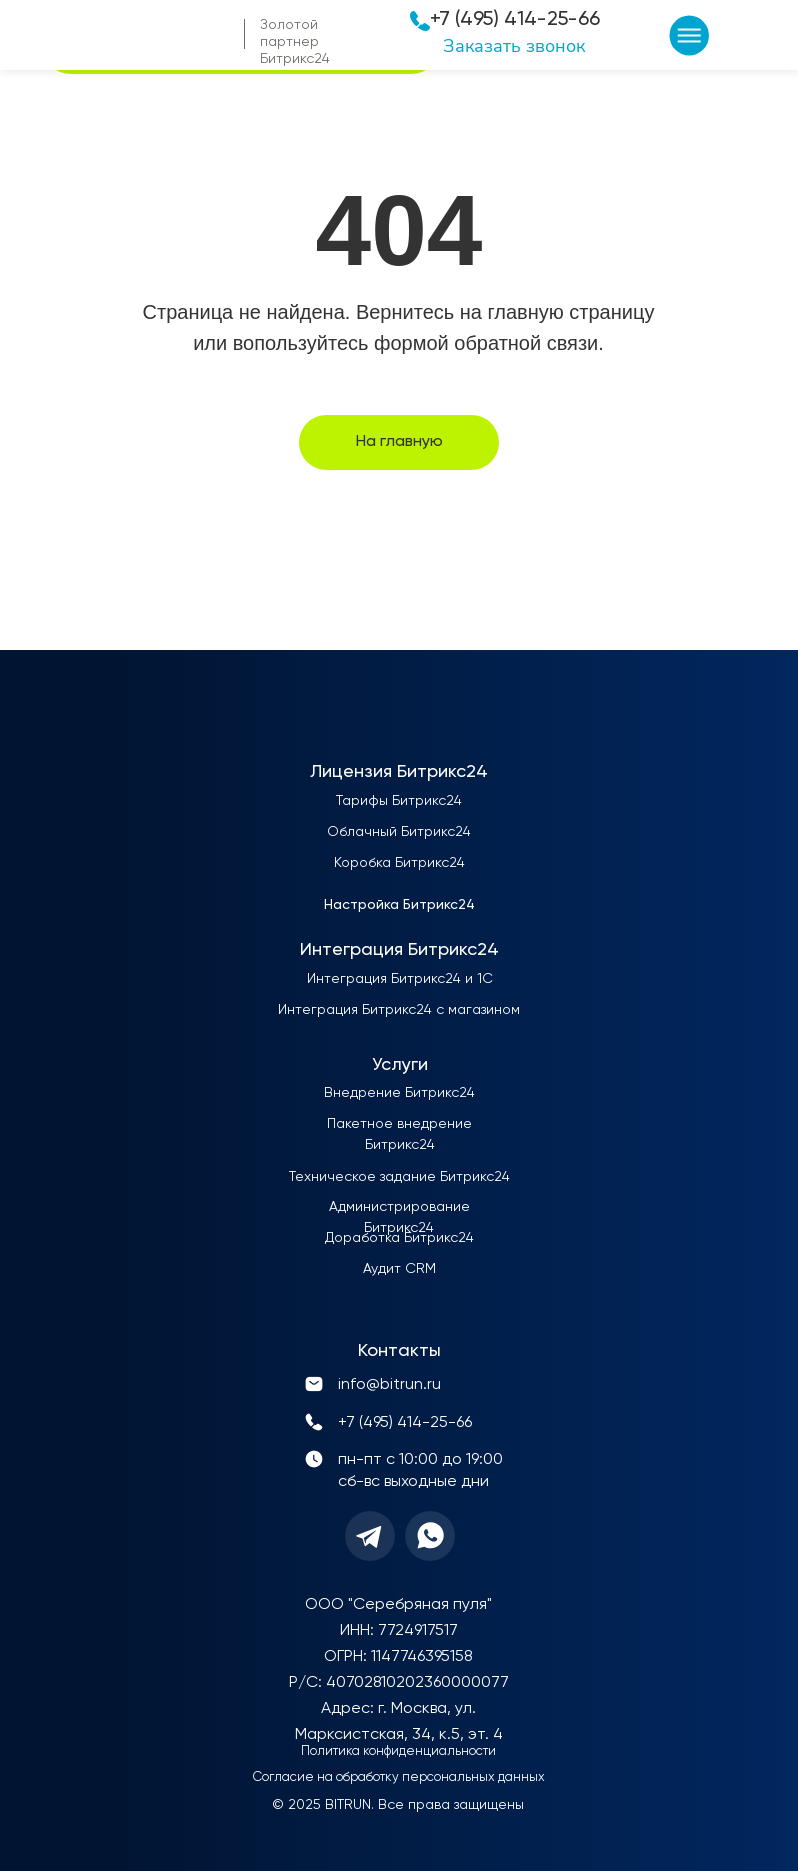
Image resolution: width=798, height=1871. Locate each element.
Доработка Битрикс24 (399, 1238)
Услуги (400, 1065)
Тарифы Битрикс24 (399, 801)
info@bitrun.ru (389, 1385)
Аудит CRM (399, 1269)
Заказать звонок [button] (514, 46)
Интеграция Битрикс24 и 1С (400, 979)
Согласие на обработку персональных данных (399, 1777)
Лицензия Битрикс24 (399, 772)
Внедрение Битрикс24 (399, 1093)
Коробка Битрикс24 (399, 863)
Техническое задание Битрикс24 (399, 1177)
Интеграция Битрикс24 (399, 950)
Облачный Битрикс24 (399, 832)
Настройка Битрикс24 (399, 905)
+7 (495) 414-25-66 (515, 20)
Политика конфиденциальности (398, 1751)
